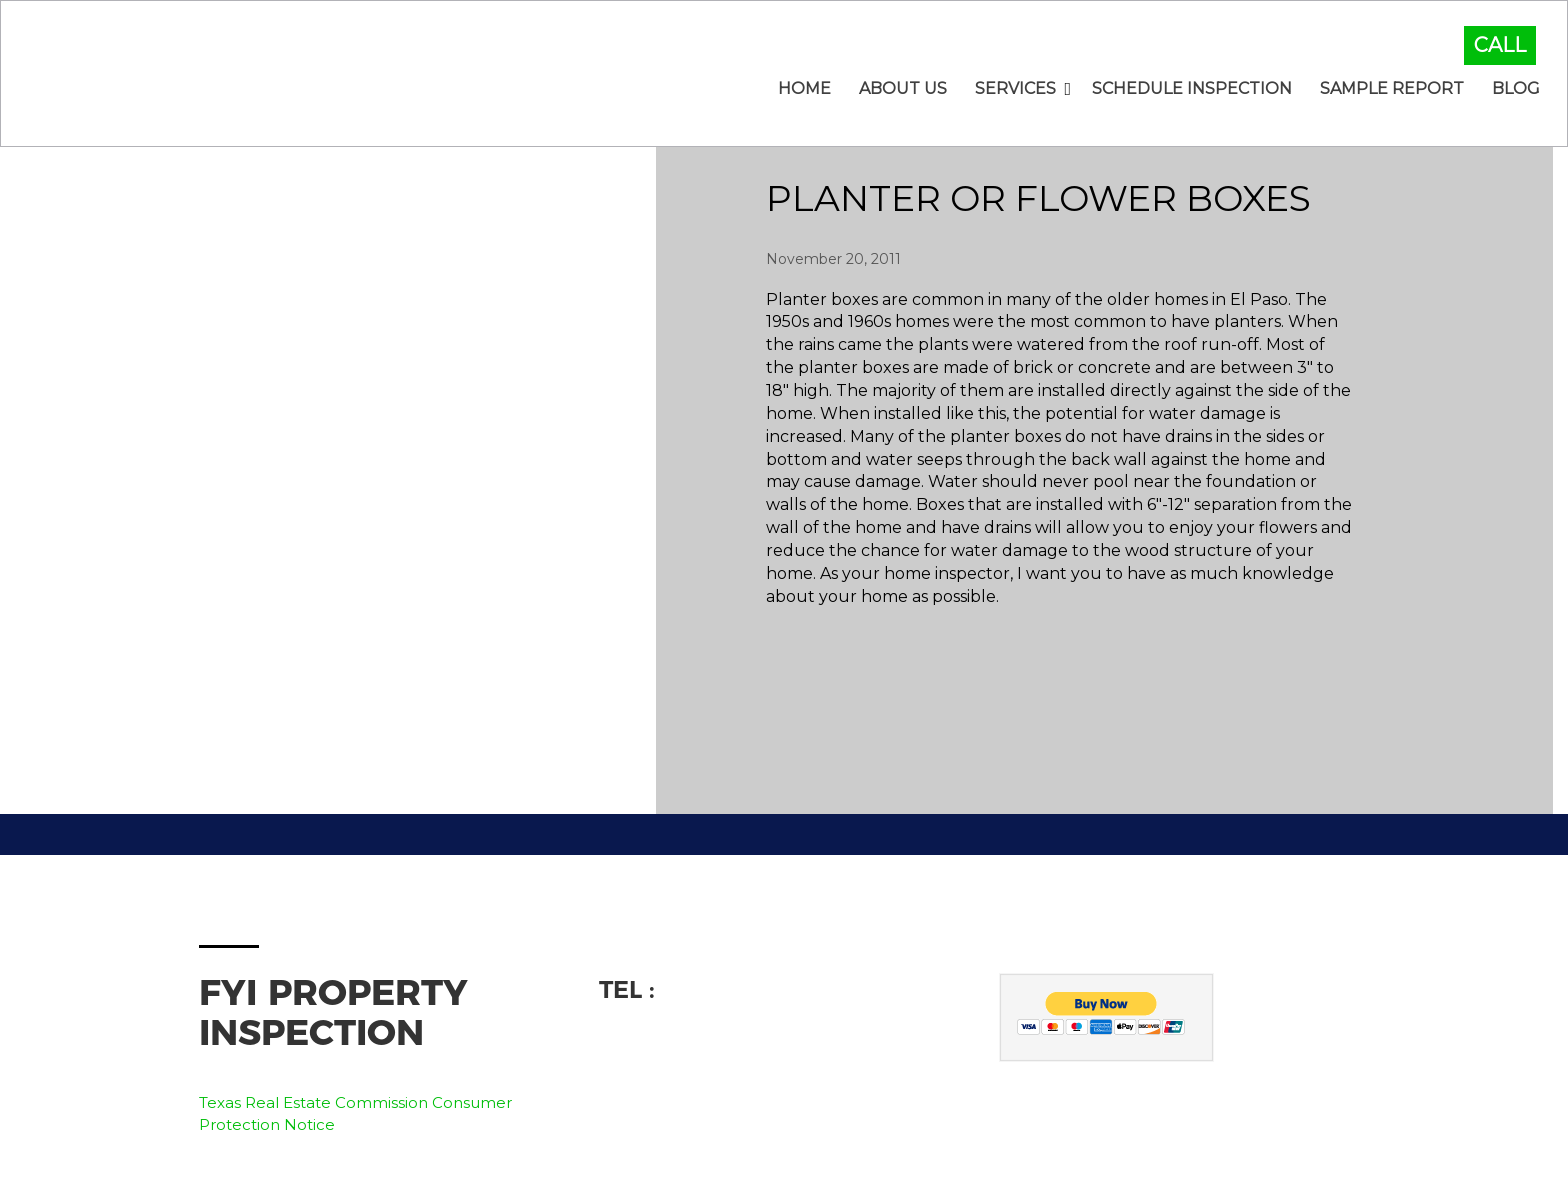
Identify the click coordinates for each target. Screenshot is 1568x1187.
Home (804, 88)
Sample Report (1392, 88)
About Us (903, 88)
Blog (1516, 88)
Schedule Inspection (1192, 88)
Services (1015, 88)
